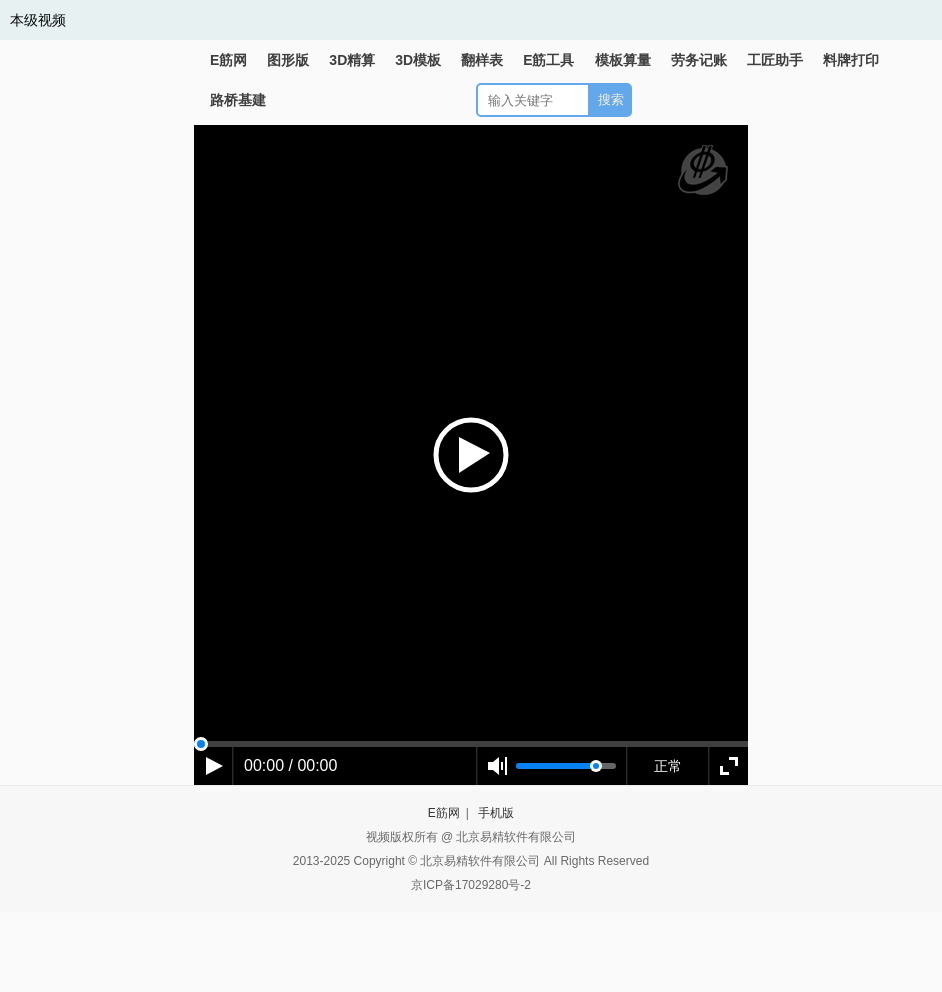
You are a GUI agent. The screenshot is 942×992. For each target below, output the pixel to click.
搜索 (611, 99)
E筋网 (228, 60)
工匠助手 (775, 60)
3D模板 (418, 60)
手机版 (496, 813)
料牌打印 (851, 60)
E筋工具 (548, 60)
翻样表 (482, 60)
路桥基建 (238, 100)
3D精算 (352, 60)
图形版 (288, 60)
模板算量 (623, 60)
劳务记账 (699, 60)
